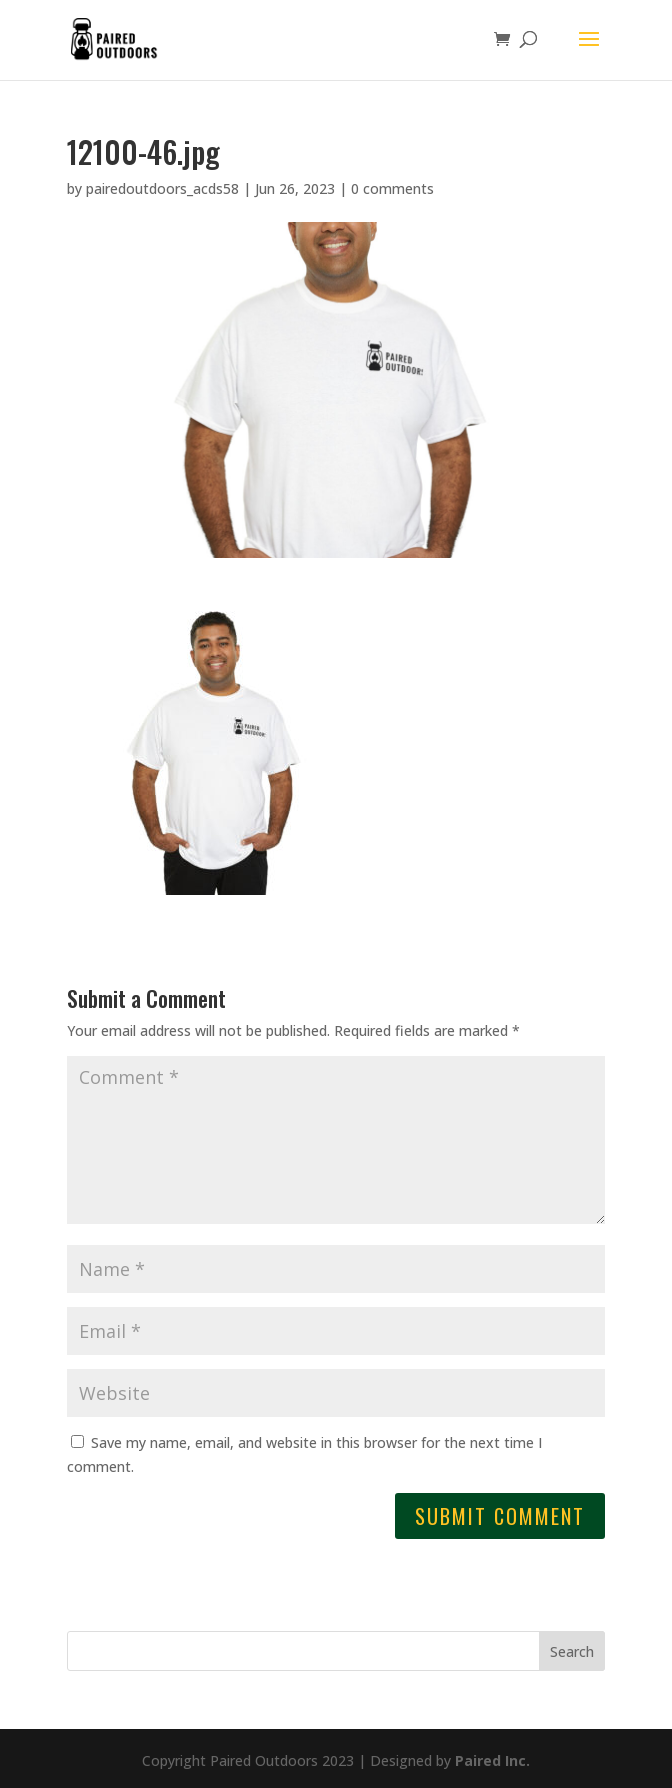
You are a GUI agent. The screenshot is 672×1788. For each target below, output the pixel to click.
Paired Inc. (492, 1760)
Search (572, 1651)
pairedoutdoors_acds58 (162, 188)
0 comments (392, 188)
